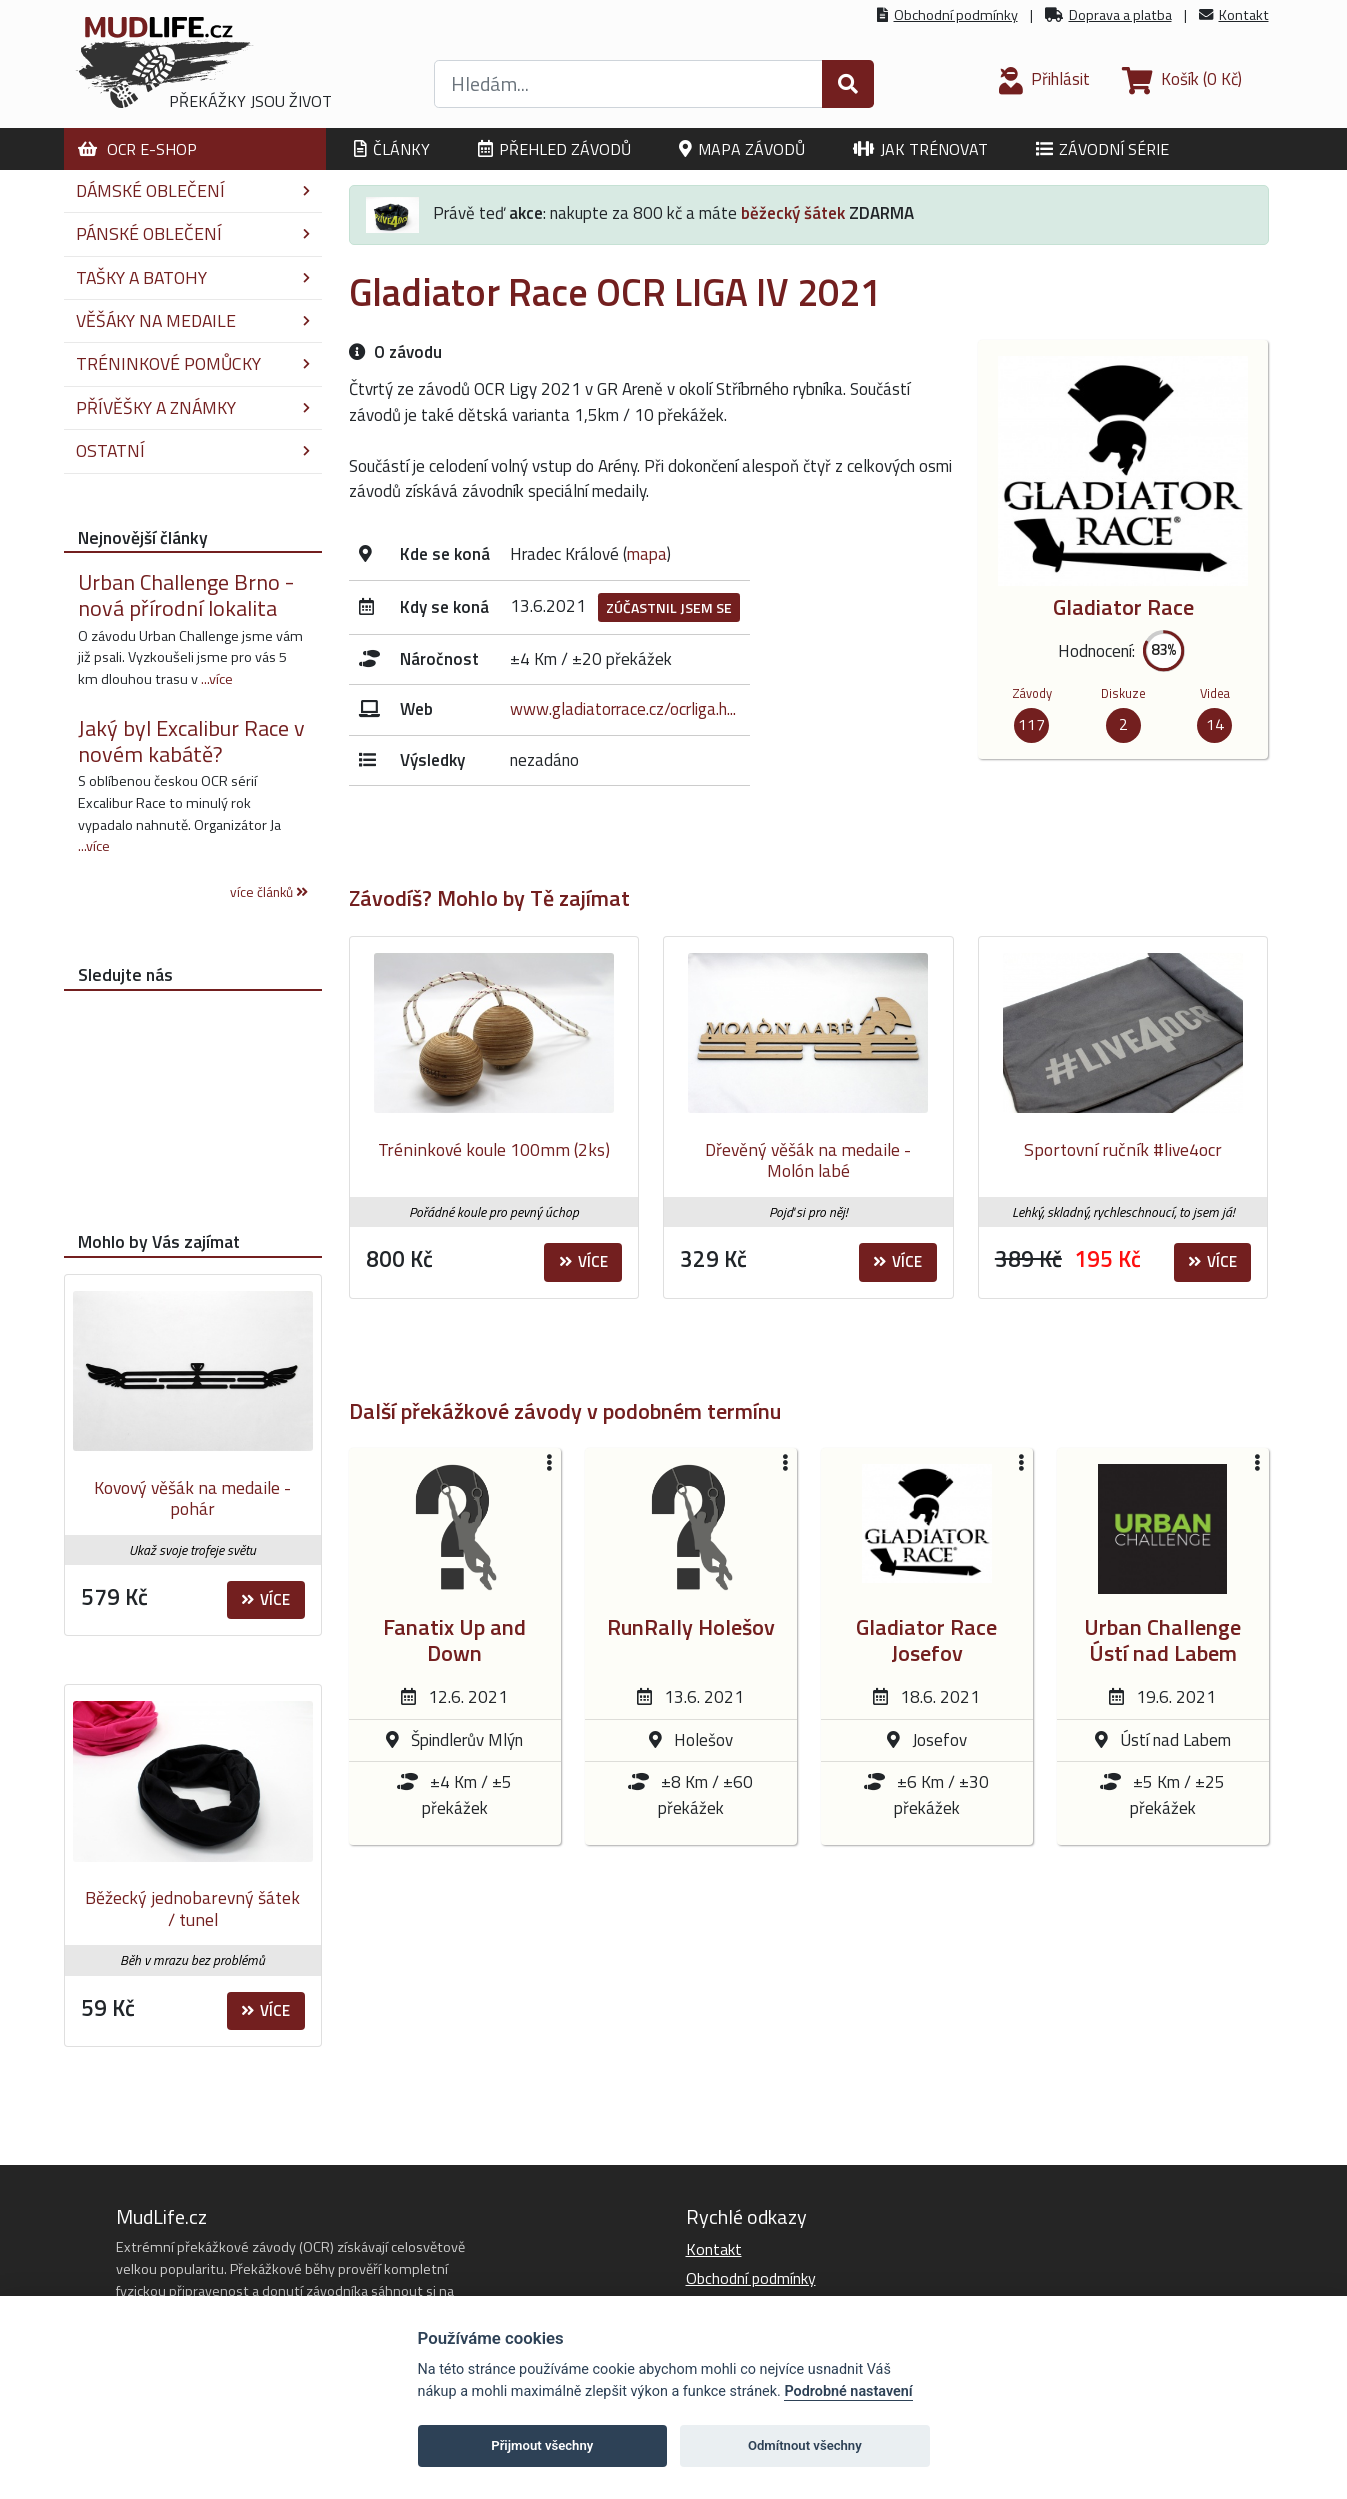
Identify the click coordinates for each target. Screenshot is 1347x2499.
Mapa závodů (742, 149)
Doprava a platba (1120, 15)
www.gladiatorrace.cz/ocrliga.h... (623, 709)
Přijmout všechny (542, 2445)
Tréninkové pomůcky (193, 363)
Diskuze (1123, 693)
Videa (1215, 693)
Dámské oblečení (193, 190)
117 (1031, 724)
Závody (1032, 693)
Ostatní (193, 450)
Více (583, 1261)
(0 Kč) (1182, 79)
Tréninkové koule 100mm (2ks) (494, 1149)
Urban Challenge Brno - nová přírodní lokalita (186, 595)
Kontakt (1244, 15)
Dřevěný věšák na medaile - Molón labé (808, 1160)
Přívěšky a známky (193, 407)
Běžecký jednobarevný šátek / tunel (192, 1908)
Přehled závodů (554, 149)
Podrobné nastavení (848, 2391)
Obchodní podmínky (956, 15)
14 (1215, 724)
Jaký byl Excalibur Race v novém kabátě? (191, 741)
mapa (647, 554)
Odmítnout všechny (805, 2445)
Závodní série (1102, 149)
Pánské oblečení (193, 233)
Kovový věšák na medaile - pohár (192, 1498)
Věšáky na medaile (193, 320)
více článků (269, 892)
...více (217, 679)
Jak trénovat (920, 149)
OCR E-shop (137, 149)
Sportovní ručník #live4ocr (1123, 1149)
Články (392, 149)
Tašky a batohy (193, 277)
